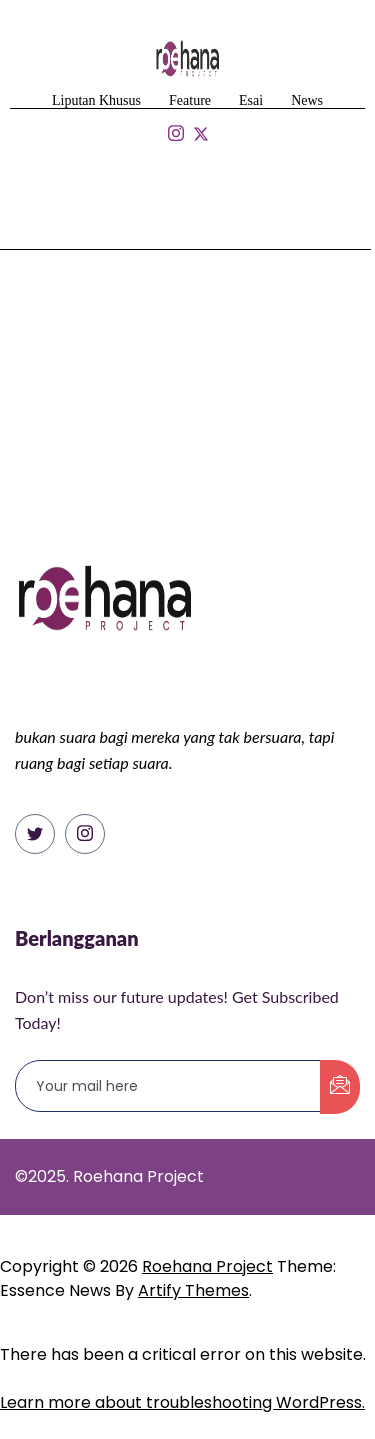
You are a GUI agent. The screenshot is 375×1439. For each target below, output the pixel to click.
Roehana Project (207, 1266)
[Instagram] (85, 834)
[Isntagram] (175, 134)
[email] (168, 1086)
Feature (190, 100)
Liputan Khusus (96, 100)
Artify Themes (193, 1290)
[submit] (340, 1087)
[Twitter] (35, 834)
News (307, 100)
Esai (251, 100)
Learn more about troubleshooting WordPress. (182, 1402)
